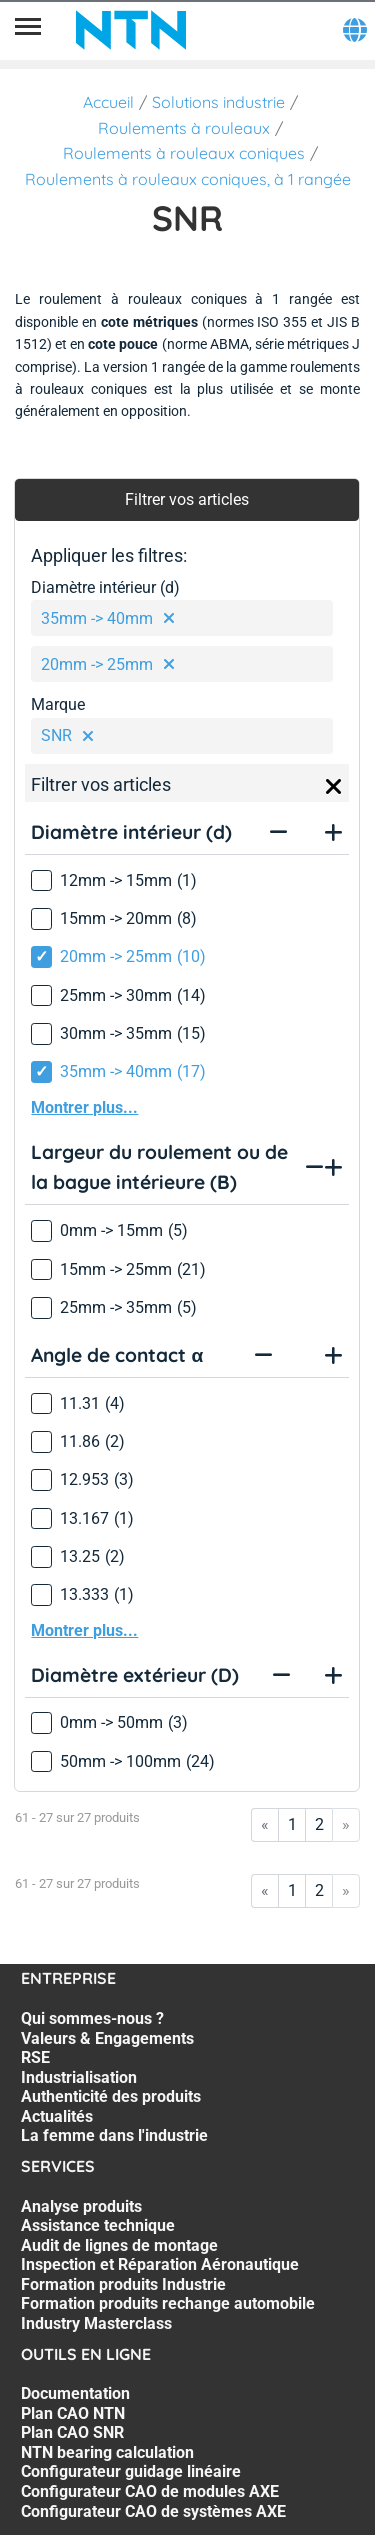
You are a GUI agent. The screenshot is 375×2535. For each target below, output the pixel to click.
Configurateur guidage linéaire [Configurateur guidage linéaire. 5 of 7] (131, 2471)
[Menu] (28, 30)
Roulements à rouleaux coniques (184, 153)
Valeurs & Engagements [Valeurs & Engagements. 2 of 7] (107, 2038)
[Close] (334, 787)
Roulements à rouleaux (184, 128)
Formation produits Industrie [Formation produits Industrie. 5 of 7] (123, 2284)
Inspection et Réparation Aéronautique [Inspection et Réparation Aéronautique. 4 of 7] (160, 2264)
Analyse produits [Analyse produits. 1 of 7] (81, 2206)
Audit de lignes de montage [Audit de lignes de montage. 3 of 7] (119, 2245)
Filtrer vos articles (187, 499)
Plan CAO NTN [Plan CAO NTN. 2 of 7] (73, 2413)
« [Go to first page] (265, 1824)
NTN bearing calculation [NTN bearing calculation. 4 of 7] (107, 2452)
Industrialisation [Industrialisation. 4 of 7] (79, 2077)
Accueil (108, 102)
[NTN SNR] (131, 30)
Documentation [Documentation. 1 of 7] (75, 2393)
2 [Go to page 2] (319, 1824)
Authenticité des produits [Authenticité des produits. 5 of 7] (111, 2096)
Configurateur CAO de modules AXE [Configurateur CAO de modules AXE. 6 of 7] (150, 2491)
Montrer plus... (84, 1107)
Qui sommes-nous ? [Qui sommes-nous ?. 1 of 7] (92, 2018)
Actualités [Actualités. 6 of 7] (57, 2116)
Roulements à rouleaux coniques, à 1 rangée (188, 179)
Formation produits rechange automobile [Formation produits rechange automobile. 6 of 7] (168, 2303)
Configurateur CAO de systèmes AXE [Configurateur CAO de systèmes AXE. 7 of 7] (153, 2511)
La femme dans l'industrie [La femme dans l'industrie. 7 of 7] (114, 2135)
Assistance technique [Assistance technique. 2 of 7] (98, 2225)
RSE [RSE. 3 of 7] (35, 2057)
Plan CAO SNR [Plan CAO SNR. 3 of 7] (72, 2432)
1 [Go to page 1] (292, 1824)
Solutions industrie (218, 102)
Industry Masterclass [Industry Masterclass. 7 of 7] (96, 2323)
